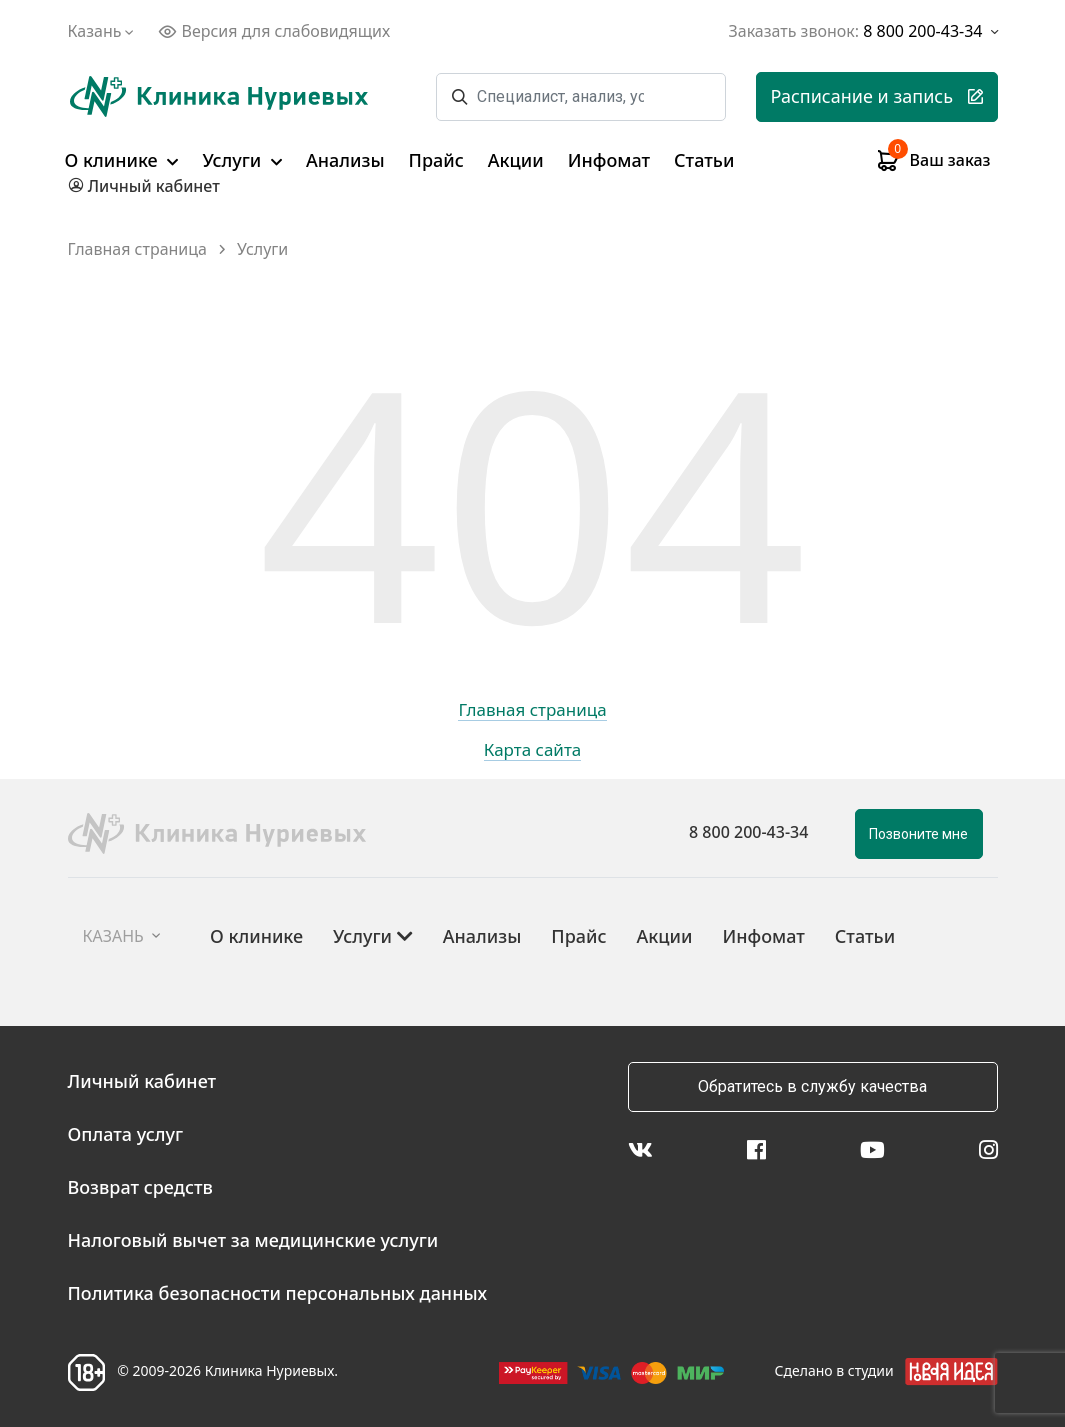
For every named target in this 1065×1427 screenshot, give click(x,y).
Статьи (704, 160)
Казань (103, 31)
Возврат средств (140, 1187)
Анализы (345, 160)
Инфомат (609, 160)
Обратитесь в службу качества (812, 1086)
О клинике (122, 160)
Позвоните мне (918, 834)
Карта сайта (533, 751)
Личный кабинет (142, 1081)
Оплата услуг (126, 1134)
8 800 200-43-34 (748, 832)
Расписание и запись (876, 96)
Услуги (242, 160)
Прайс (436, 160)
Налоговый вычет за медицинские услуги (253, 1240)
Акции (516, 160)
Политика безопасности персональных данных (278, 1293)
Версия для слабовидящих (274, 31)
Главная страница (138, 249)
